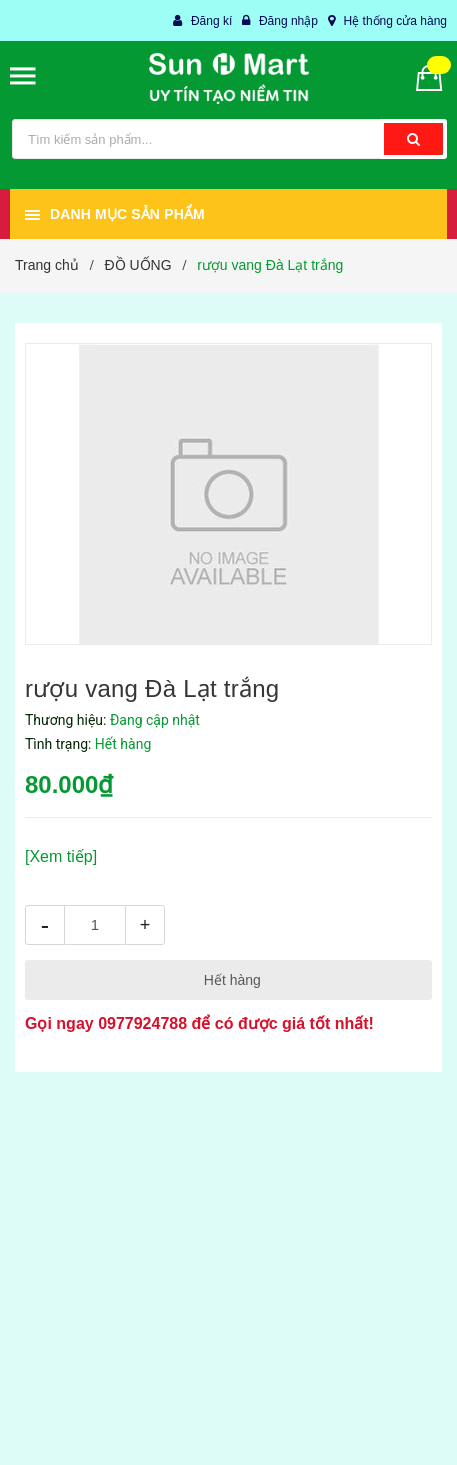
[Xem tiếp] (61, 856)
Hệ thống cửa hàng (395, 21)
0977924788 (142, 1023)
